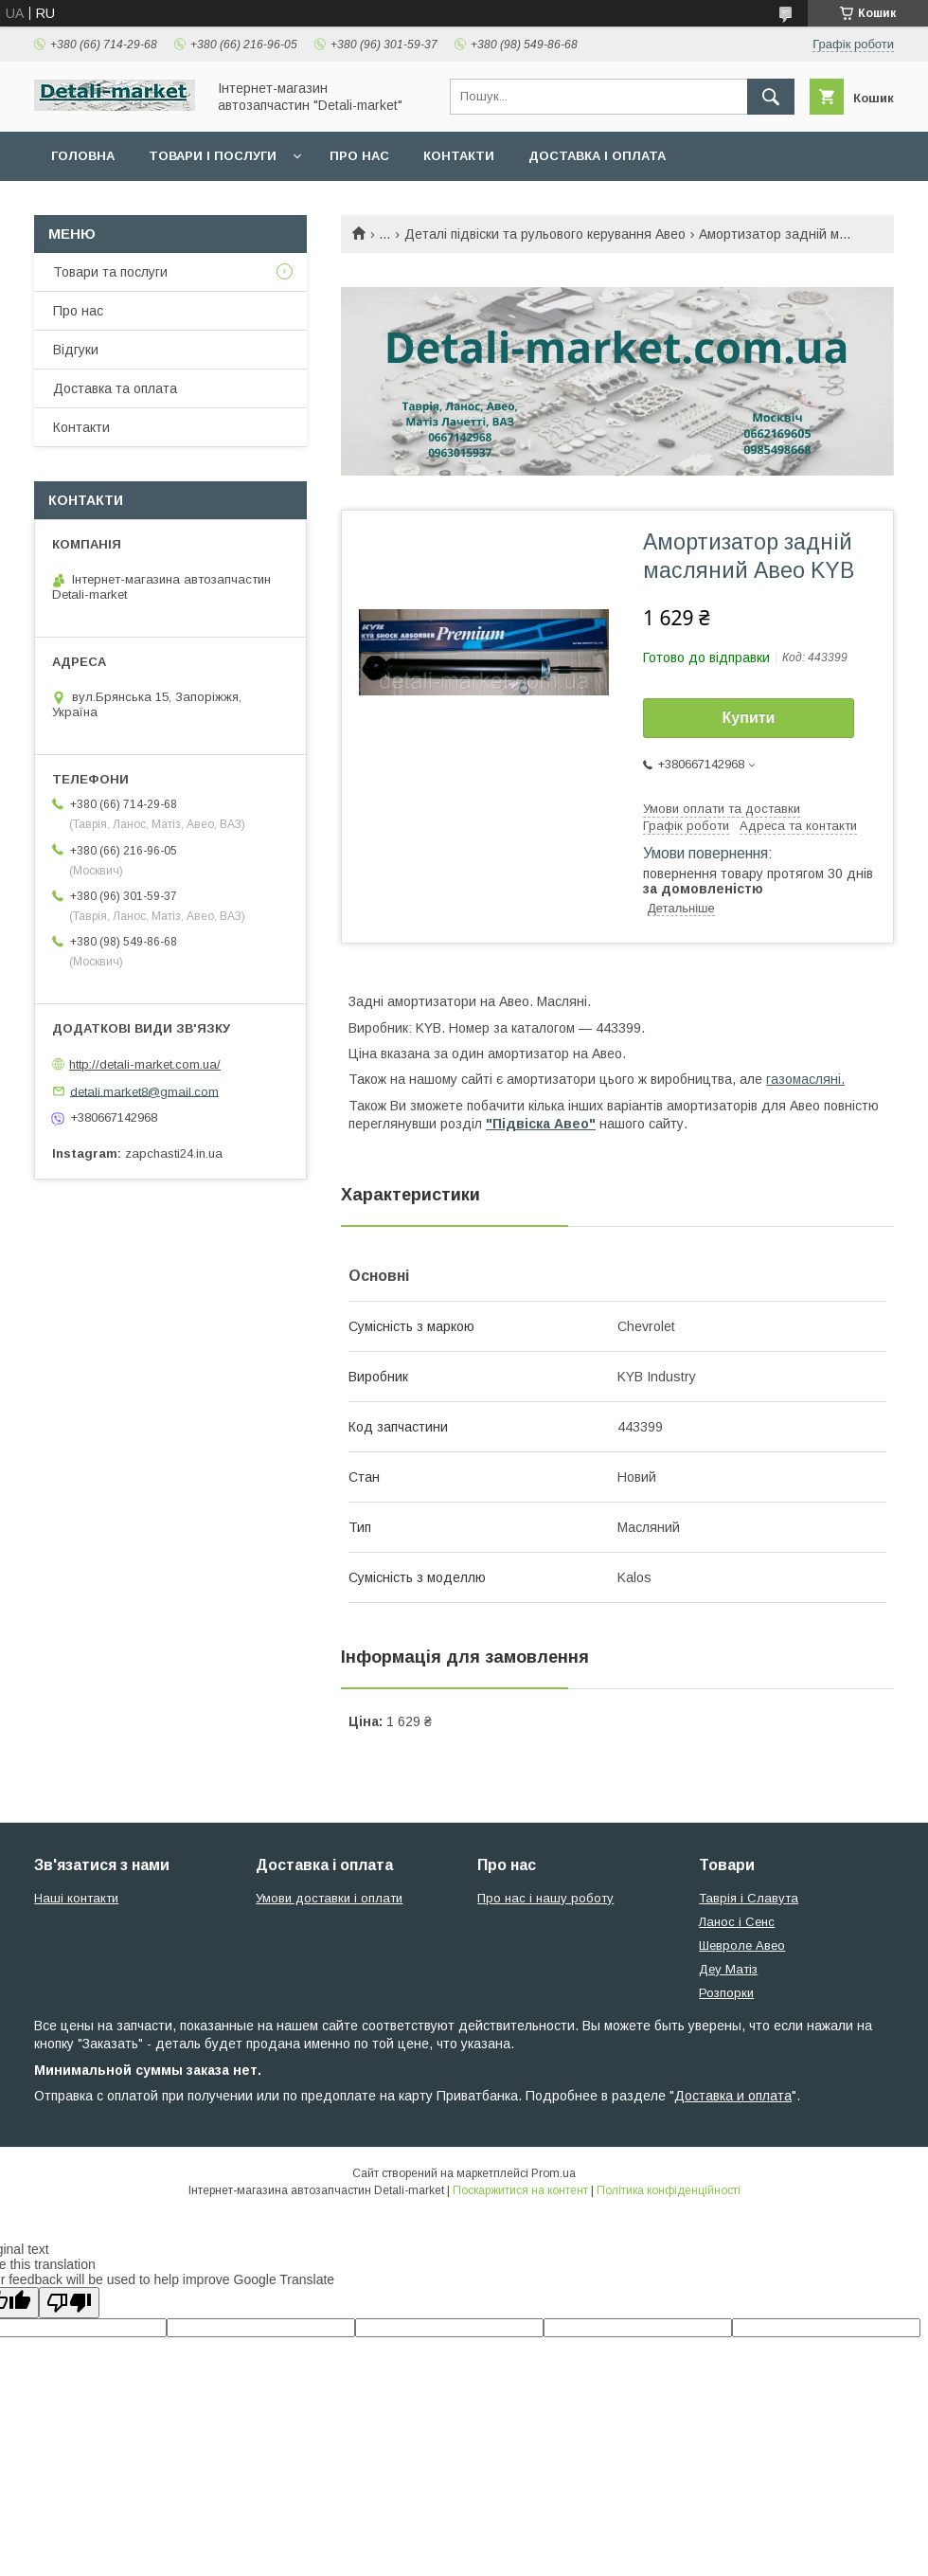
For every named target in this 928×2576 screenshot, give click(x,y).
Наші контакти (76, 1898)
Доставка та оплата (115, 388)
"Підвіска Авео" (541, 1123)
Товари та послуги (110, 271)
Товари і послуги (213, 156)
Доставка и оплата (733, 2095)
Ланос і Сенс (737, 1922)
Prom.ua (553, 2173)
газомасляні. (805, 1079)
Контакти (458, 156)
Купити (749, 718)
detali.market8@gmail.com (144, 1091)
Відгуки (75, 349)
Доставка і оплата (597, 156)
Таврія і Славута (748, 1898)
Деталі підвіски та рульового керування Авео (545, 234)
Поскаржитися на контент (520, 2190)
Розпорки (726, 1993)
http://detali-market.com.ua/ (145, 1064)
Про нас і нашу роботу (545, 1898)
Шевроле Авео (742, 1945)
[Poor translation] (69, 2302)
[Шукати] (770, 97)
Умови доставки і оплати (329, 1898)
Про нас (359, 156)
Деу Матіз (728, 1969)
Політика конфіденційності (669, 2190)
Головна (83, 156)
